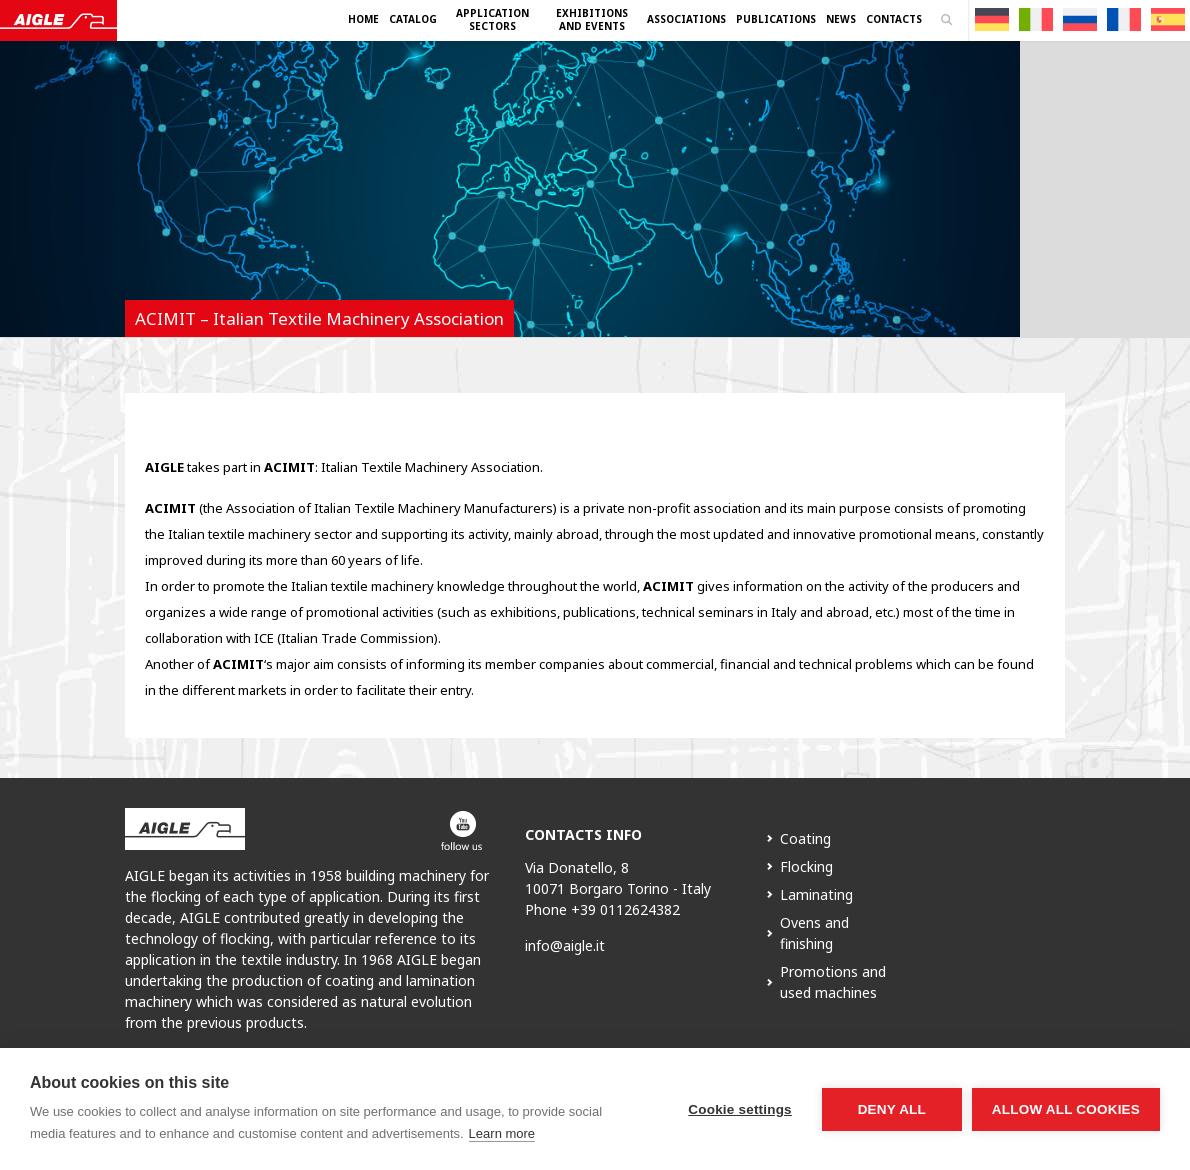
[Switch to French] (1124, 19)
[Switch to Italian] (1036, 19)
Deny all (892, 1109)
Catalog (413, 19)
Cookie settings (740, 1109)
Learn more (502, 1133)
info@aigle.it (565, 945)
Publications (776, 19)
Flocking (806, 866)
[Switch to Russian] (1080, 19)
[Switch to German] (992, 19)
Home (363, 19)
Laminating (816, 894)
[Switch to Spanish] (1168, 19)
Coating (805, 838)
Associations (686, 19)
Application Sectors (492, 19)
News (841, 19)
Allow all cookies (1066, 1109)
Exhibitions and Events (592, 19)
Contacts (894, 19)
